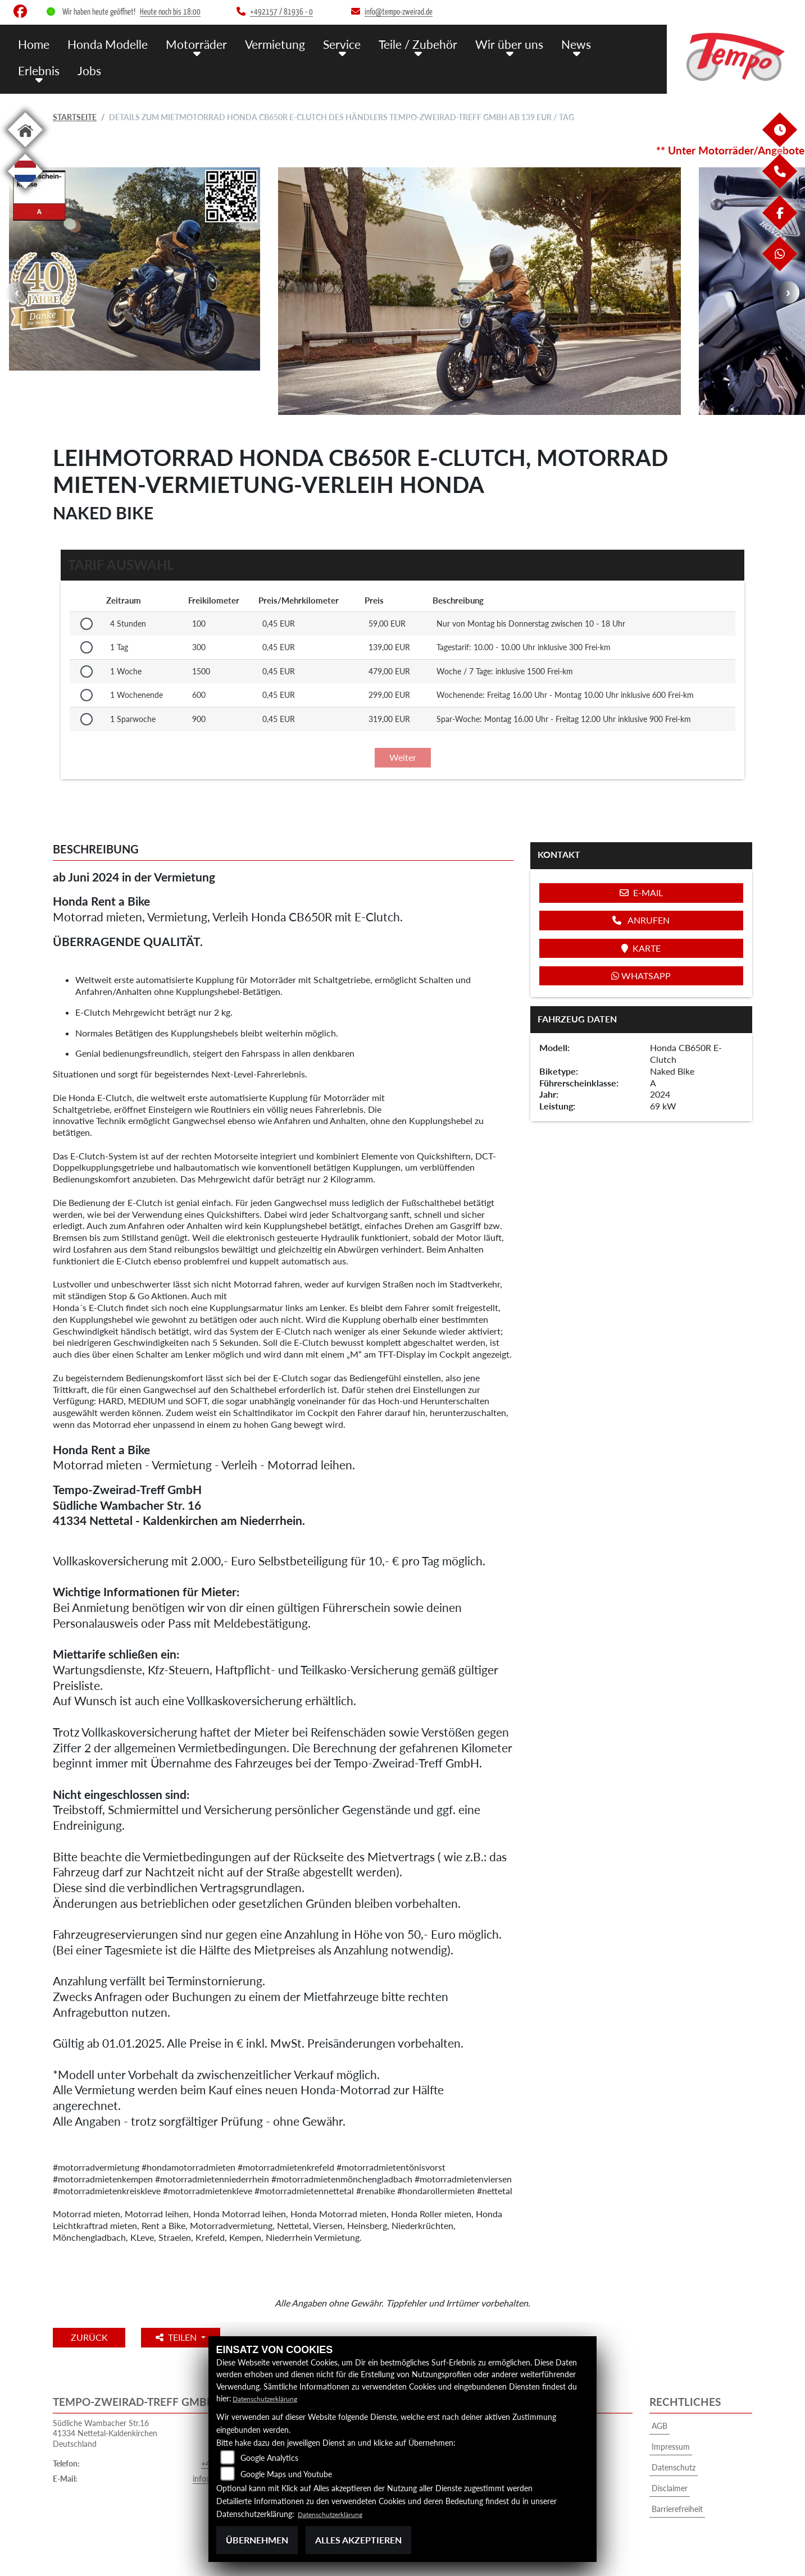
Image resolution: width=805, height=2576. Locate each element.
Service (320, 43)
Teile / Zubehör (391, 43)
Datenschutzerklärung (270, 2398)
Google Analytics (269, 2458)
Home (32, 43)
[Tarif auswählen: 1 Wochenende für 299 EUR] (86, 695)
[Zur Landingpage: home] (25, 149)
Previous (17, 292)
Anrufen (641, 920)
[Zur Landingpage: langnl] (25, 190)
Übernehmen (257, 2539)
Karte (641, 948)
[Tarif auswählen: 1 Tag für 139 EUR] (86, 647)
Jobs (28, 68)
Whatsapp (641, 975)
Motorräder (183, 43)
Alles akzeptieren (358, 2539)
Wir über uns (476, 43)
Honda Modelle (101, 43)
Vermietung (257, 43)
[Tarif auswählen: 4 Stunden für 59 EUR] (86, 624)
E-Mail (641, 892)
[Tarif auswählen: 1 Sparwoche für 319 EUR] (86, 719)
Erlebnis (589, 43)
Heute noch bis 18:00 (170, 12)
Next (788, 292)
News (539, 43)
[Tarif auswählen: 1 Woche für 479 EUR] (86, 671)
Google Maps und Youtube (286, 2474)
